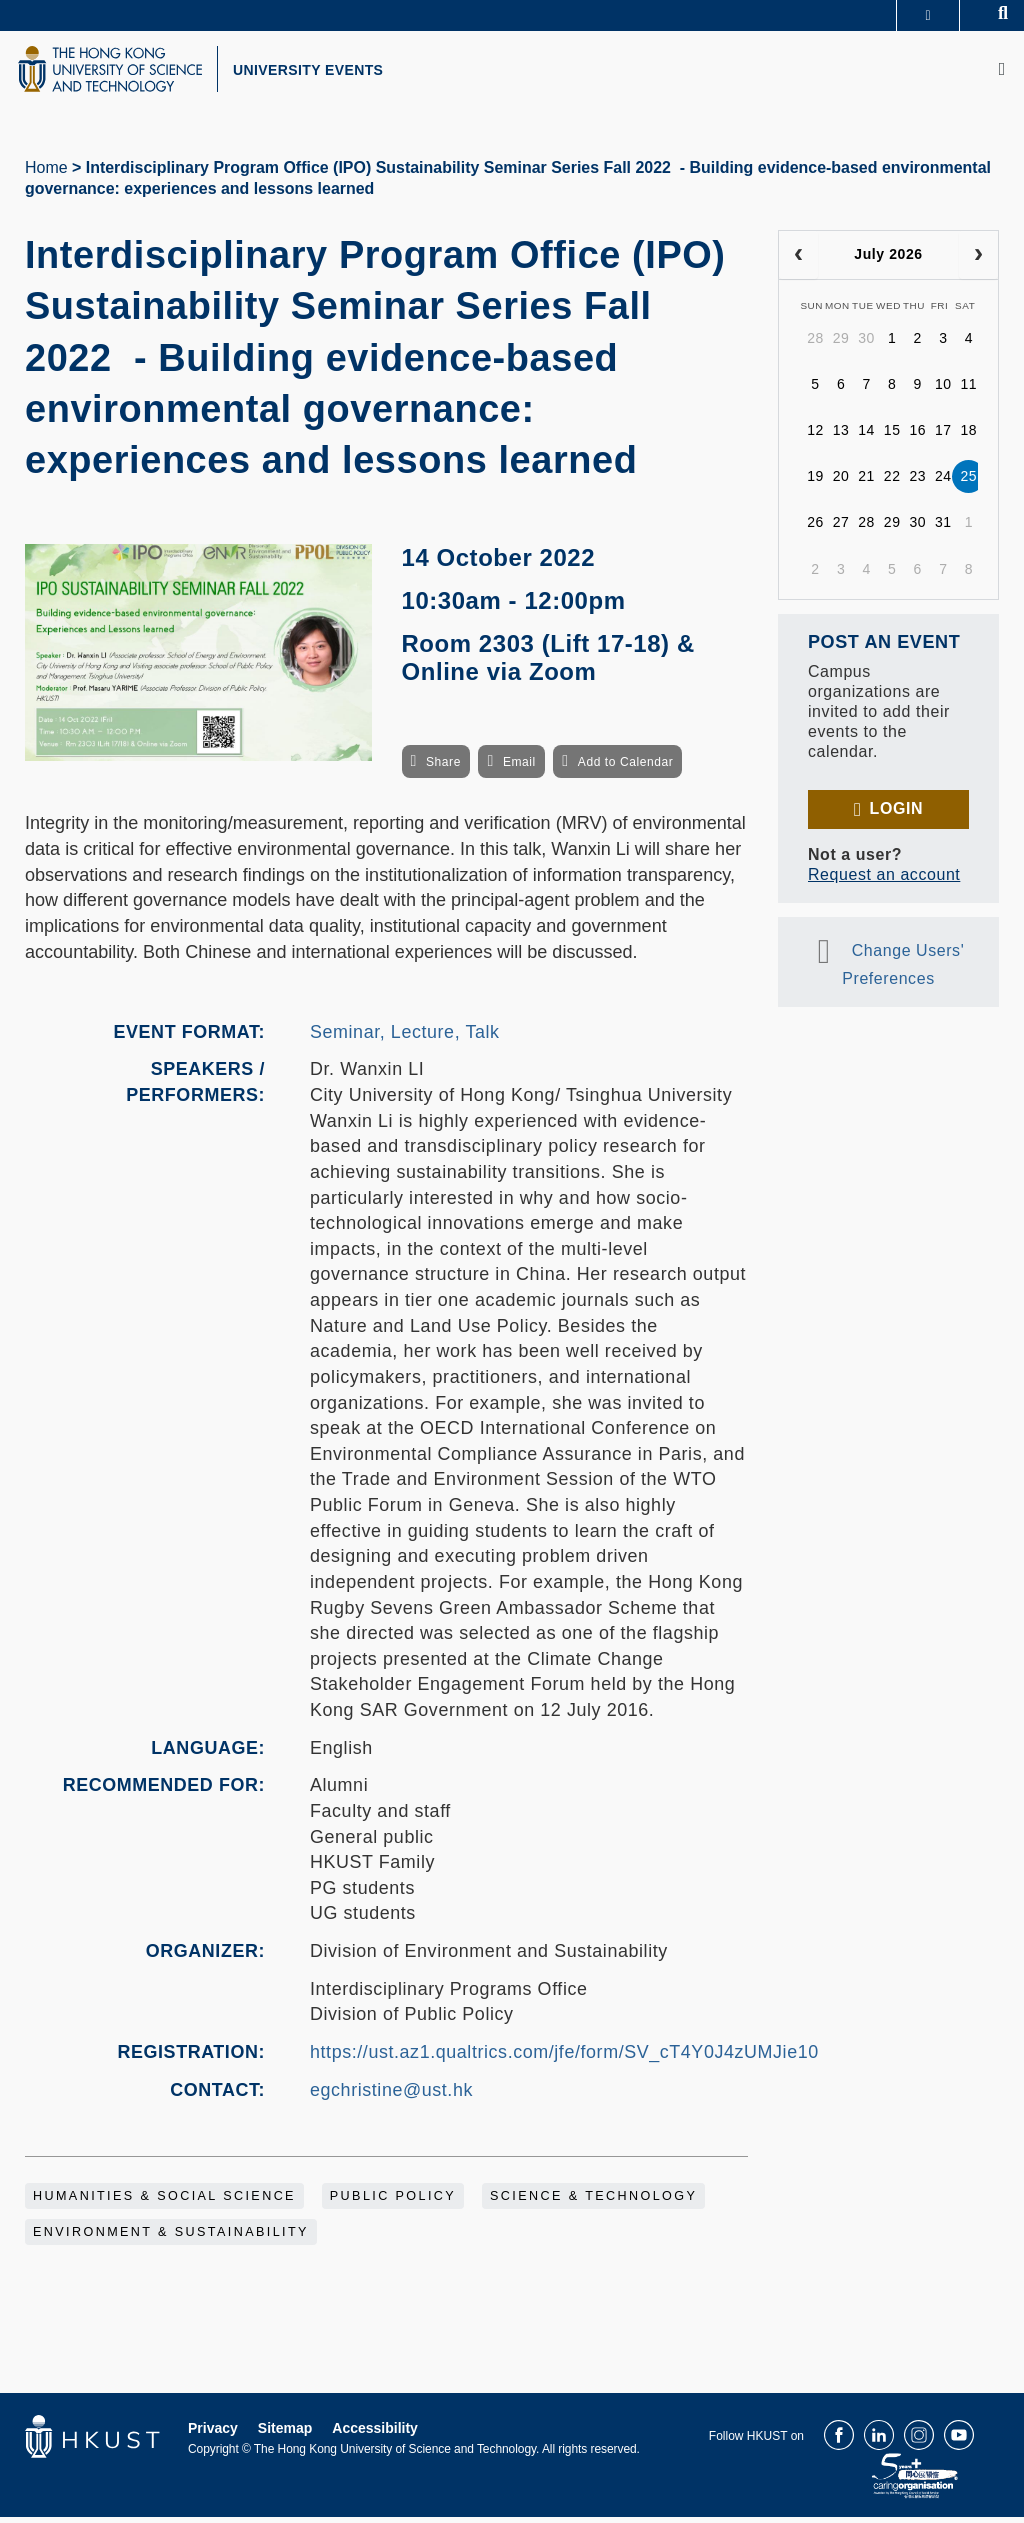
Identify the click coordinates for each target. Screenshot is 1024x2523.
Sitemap (285, 2434)
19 (815, 482)
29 (841, 344)
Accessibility (375, 2434)
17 (943, 436)
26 (815, 528)
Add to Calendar (626, 768)
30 (866, 344)
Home (46, 173)
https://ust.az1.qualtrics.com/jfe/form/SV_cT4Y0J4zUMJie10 (564, 2058)
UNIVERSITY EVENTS (326, 73)
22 (892, 482)
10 (943, 390)
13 (841, 436)
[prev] (798, 261)
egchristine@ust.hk (391, 2095)
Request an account (884, 880)
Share (443, 768)
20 (841, 482)
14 (866, 436)
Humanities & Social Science (164, 2202)
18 (969, 436)
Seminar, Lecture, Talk (405, 1038)
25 (969, 482)
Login (896, 814)
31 (943, 528)
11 (969, 390)
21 (866, 482)
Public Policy (393, 2202)
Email (519, 768)
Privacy (213, 2434)
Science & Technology (593, 2202)
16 (917, 436)
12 (815, 436)
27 (841, 528)
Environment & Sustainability (171, 2238)
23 (917, 482)
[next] (978, 261)
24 (943, 482)
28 (815, 344)
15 (892, 436)
